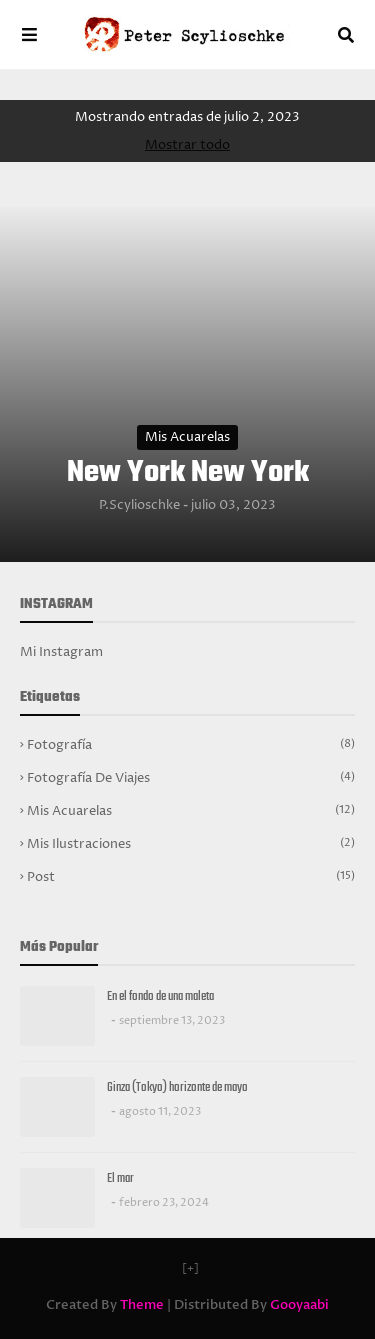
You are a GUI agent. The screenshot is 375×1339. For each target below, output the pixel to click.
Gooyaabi (299, 1305)
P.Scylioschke (139, 505)
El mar (120, 1178)
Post (191, 877)
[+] (190, 1268)
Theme (142, 1305)
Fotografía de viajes (191, 778)
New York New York (188, 473)
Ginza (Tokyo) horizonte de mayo (177, 1087)
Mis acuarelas (187, 437)
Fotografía (191, 745)
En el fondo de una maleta (160, 996)
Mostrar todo (187, 145)
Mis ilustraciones (191, 844)
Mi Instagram (61, 652)
